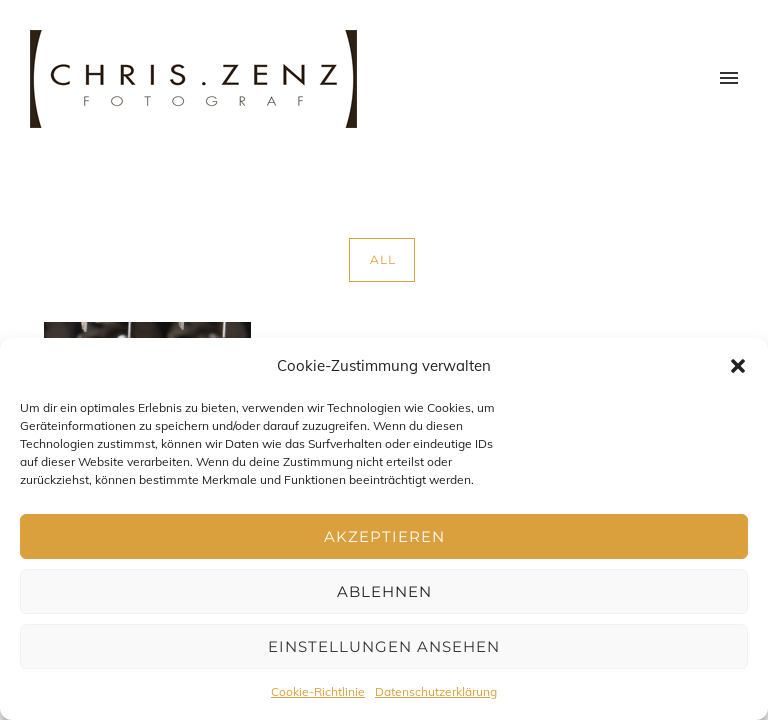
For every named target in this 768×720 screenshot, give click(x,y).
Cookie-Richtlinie (318, 691)
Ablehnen (384, 591)
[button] (738, 366)
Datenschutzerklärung (436, 691)
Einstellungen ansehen (384, 646)
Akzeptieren (384, 536)
